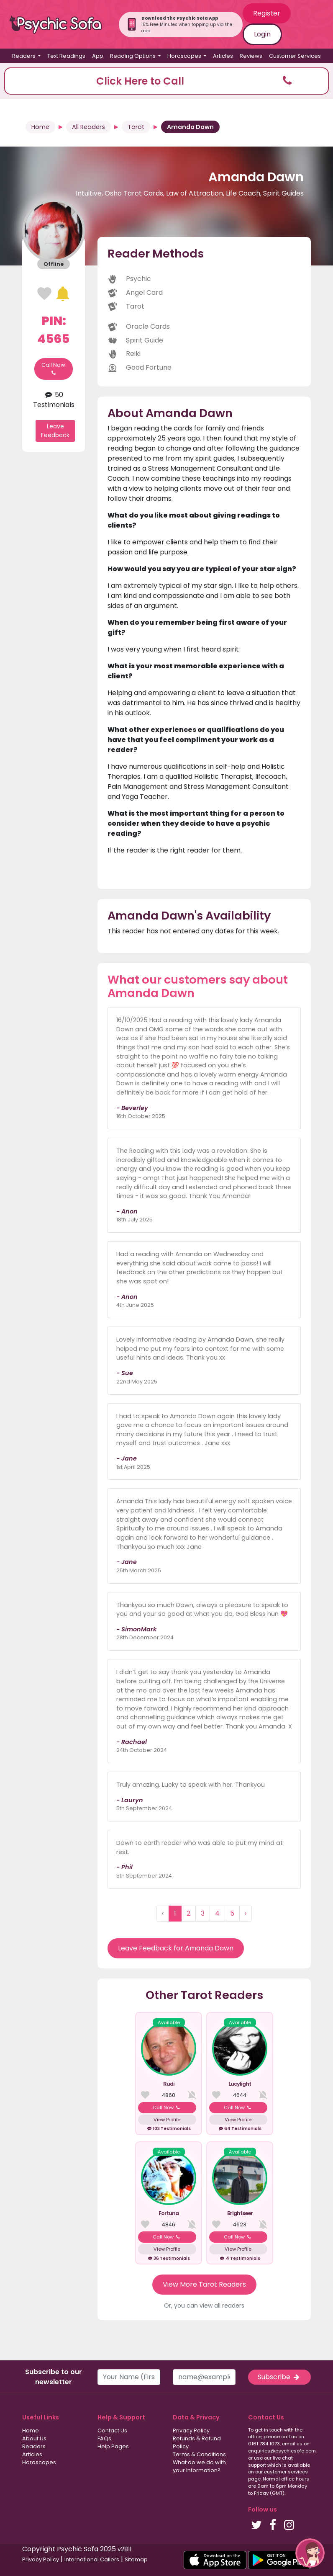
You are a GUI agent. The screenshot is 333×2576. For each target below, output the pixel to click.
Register (266, 13)
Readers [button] (24, 55)
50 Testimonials (53, 400)
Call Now (53, 368)
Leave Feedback (55, 430)
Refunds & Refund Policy (197, 2442)
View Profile (167, 2119)
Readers (34, 2446)
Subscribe (279, 2377)
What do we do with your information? (199, 2466)
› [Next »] (245, 1913)
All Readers (88, 127)
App (97, 55)
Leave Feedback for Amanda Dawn (175, 1948)
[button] (166, 81)
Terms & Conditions (199, 2454)
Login (262, 34)
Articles (223, 55)
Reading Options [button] (133, 55)
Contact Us (112, 2430)
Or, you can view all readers (204, 2305)
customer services (286, 2471)
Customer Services (295, 55)
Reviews (251, 55)
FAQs (104, 2438)
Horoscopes (39, 2462)
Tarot (136, 127)
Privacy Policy (191, 2430)
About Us (34, 2438)
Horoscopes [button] (184, 55)
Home (40, 127)
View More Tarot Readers (204, 2284)
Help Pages (113, 2446)
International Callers (91, 2559)
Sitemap (136, 2559)
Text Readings (66, 55)
